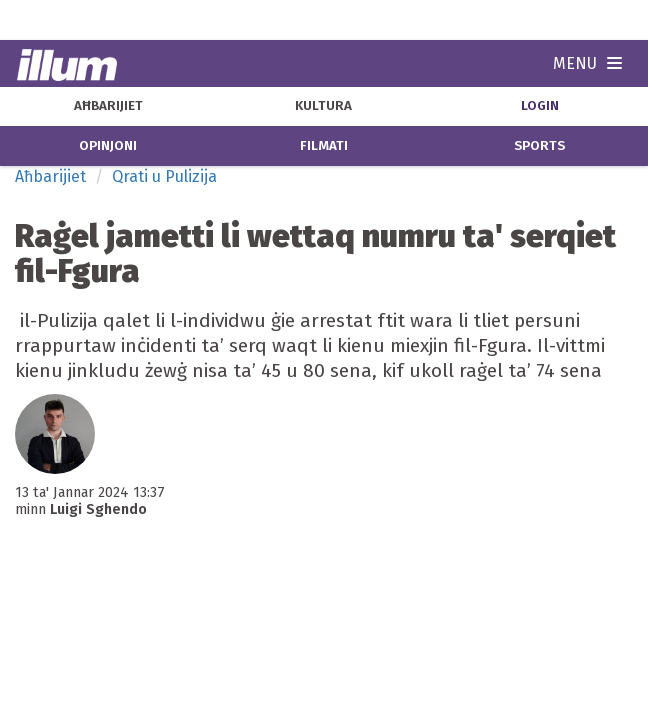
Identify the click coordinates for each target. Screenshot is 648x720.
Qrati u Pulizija (164, 176)
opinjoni (108, 146)
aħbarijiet (108, 106)
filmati (324, 146)
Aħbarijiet (50, 176)
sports (539, 146)
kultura (323, 106)
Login (540, 106)
